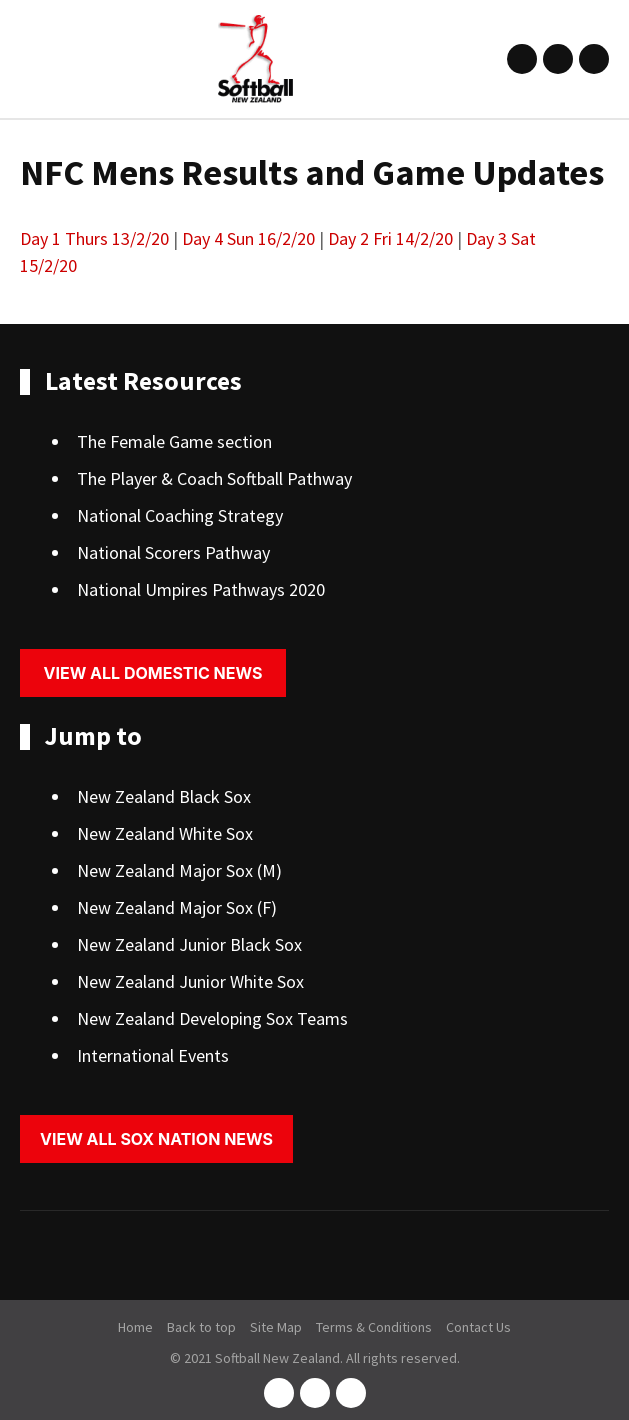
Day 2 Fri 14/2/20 (390, 238)
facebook (522, 59)
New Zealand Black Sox (164, 796)
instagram (558, 59)
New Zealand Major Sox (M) (179, 870)
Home (135, 1327)
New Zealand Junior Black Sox (189, 944)
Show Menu (32, 58)
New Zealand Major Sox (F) (177, 907)
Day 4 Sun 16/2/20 (248, 238)
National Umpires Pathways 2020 (201, 589)
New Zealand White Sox (165, 833)
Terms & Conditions (374, 1327)
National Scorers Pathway (173, 552)
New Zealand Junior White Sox (190, 981)
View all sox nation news (156, 1139)
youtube (594, 59)
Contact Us (478, 1327)
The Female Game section (174, 441)
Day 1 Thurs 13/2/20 (94, 238)
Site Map (276, 1327)
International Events (153, 1055)
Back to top (201, 1327)
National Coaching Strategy (180, 515)
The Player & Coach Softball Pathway (214, 478)
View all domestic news (153, 673)
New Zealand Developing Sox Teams (212, 1018)
